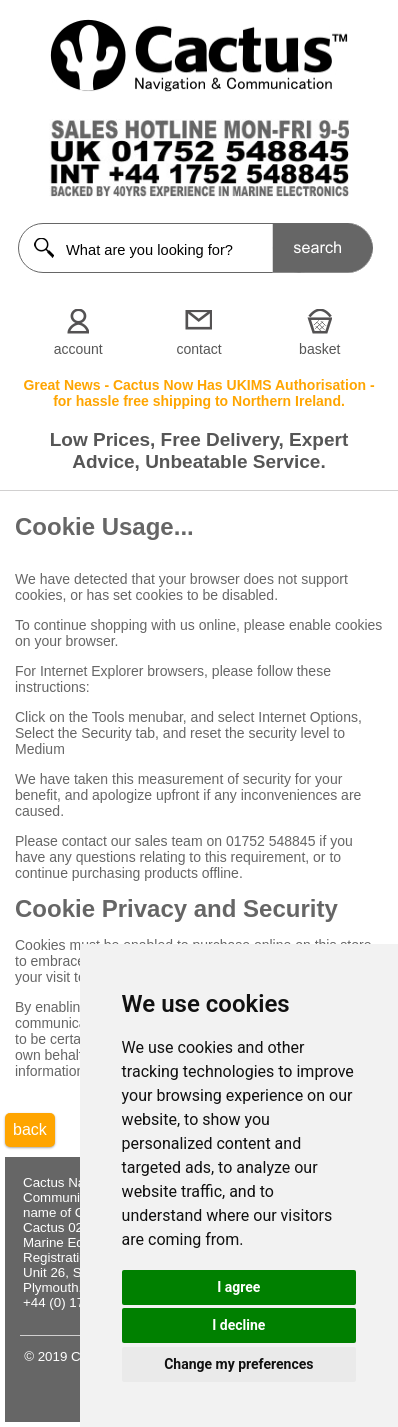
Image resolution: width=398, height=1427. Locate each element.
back (30, 1129)
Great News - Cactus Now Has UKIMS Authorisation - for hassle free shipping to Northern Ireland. (198, 393)
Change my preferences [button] (238, 1364)
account (78, 349)
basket (319, 349)
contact (198, 349)
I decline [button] (238, 1325)
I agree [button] (238, 1287)
